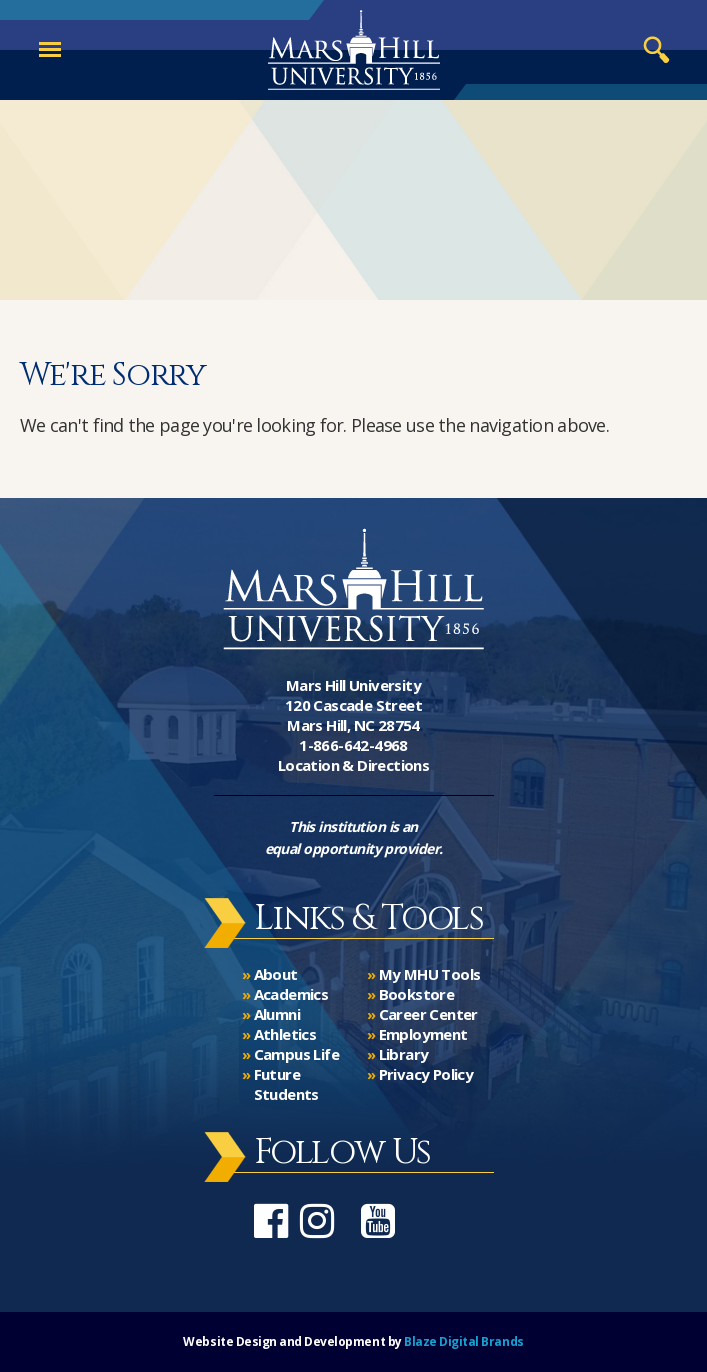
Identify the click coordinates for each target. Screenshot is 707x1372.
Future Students (286, 1084)
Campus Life (296, 1054)
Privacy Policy (426, 1074)
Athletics (285, 1034)
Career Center (428, 1014)
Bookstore (417, 994)
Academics (291, 994)
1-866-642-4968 (353, 745)
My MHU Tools (430, 974)
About (276, 974)
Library (404, 1054)
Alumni (277, 1014)
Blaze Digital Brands (463, 1341)
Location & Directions (353, 765)
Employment (423, 1034)
